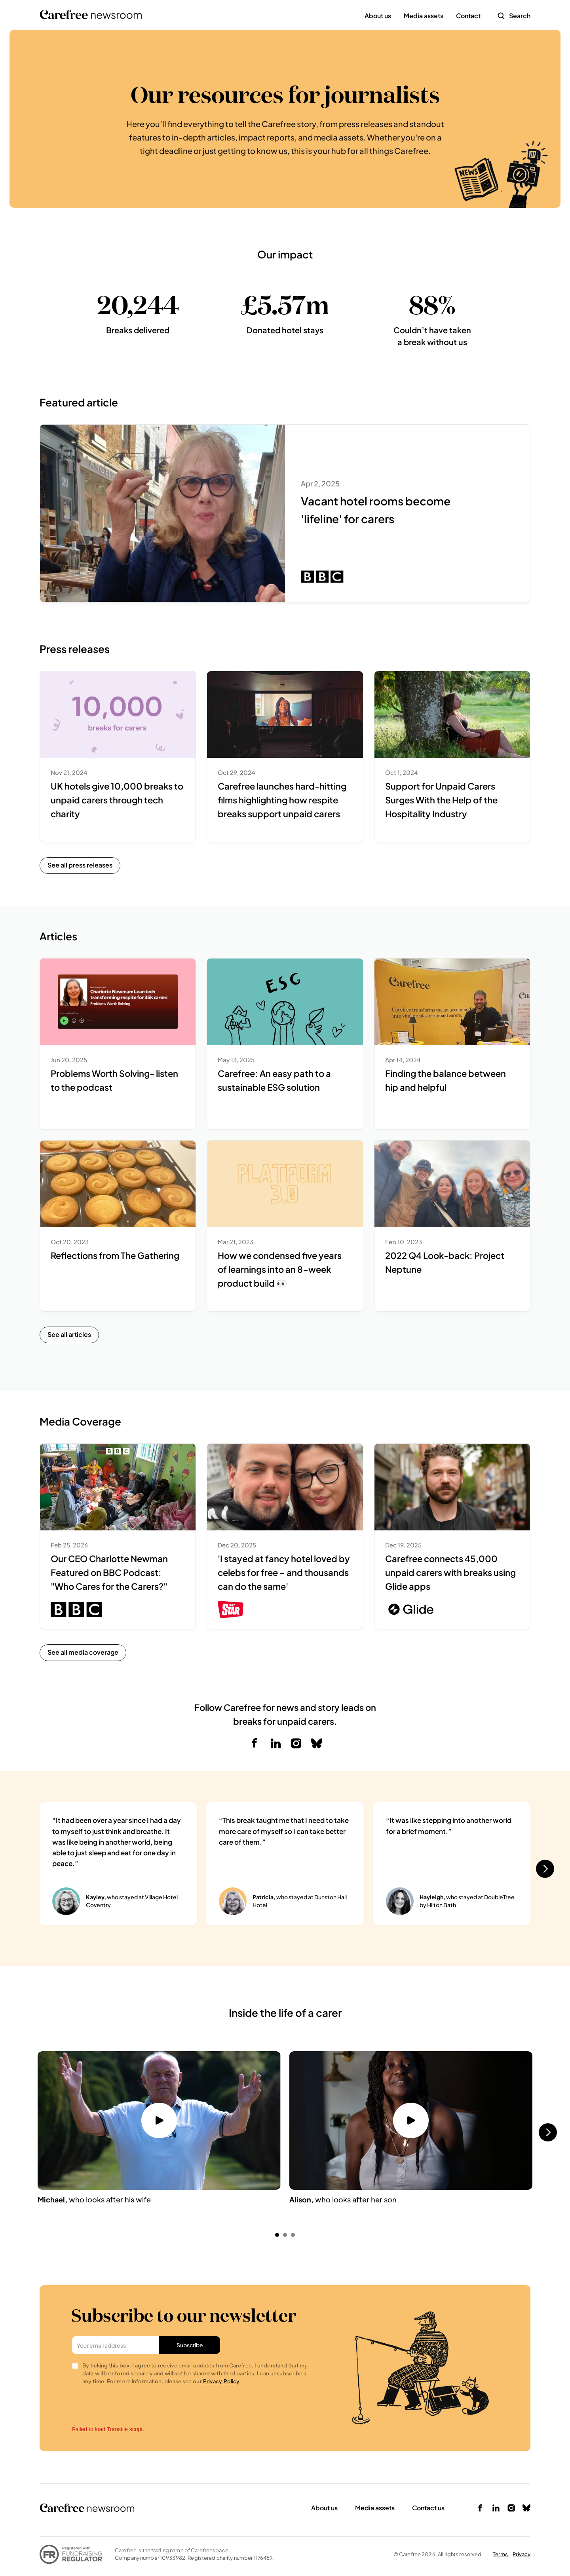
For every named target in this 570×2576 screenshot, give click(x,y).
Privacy (521, 2554)
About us (324, 2508)
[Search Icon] (501, 16)
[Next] (545, 1869)
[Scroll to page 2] (285, 2235)
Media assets (375, 2508)
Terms (501, 2554)
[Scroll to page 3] (294, 2235)
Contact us (428, 2508)
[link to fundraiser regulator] (71, 2554)
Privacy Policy (221, 2381)
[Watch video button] (159, 2120)
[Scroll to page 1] (276, 2235)
